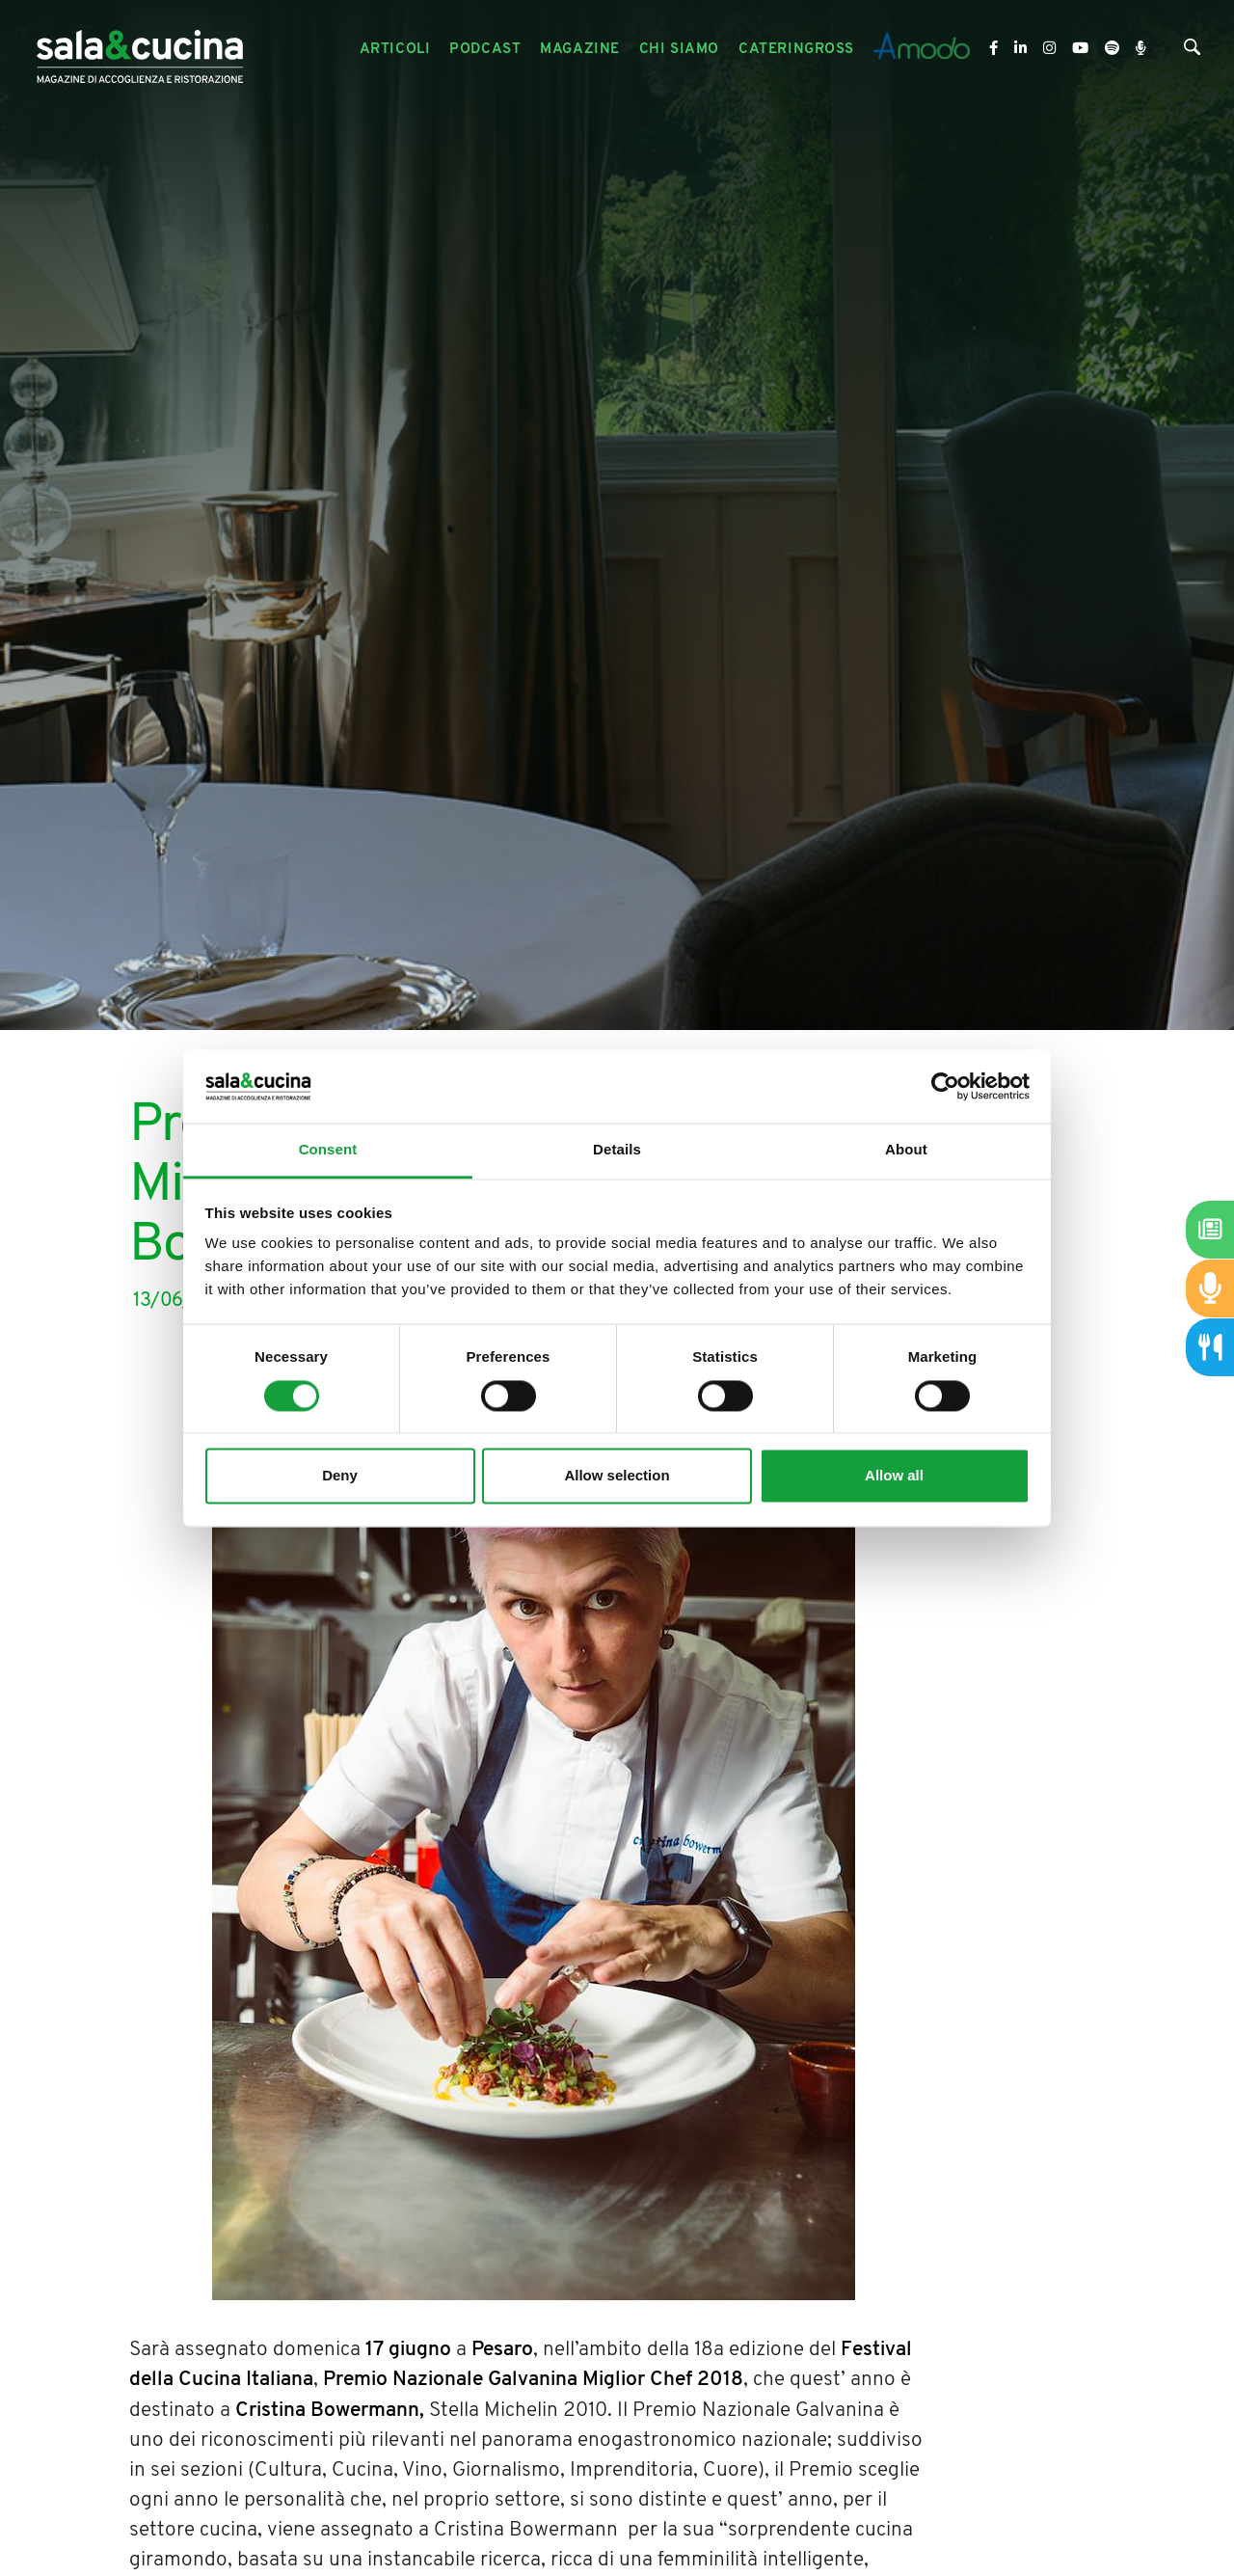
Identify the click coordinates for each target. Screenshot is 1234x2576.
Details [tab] (617, 1150)
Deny (340, 1476)
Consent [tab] (328, 1150)
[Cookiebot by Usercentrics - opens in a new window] (945, 1085)
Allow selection (616, 1476)
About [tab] (906, 1150)
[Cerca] (1192, 51)
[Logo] (140, 50)
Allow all (894, 1476)
